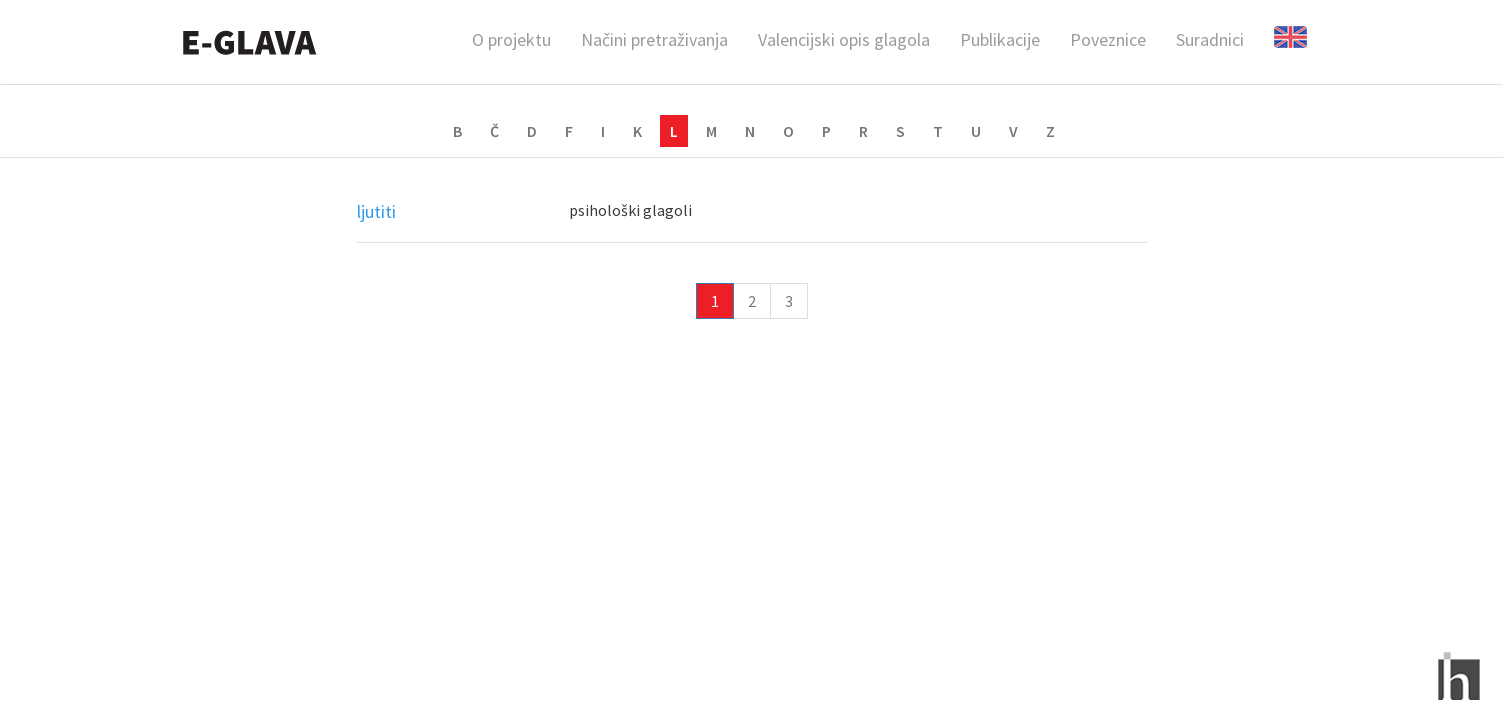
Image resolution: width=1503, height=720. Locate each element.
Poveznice (1108, 39)
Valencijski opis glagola (844, 39)
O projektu (511, 39)
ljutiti (376, 211)
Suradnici (1210, 39)
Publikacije (1000, 39)
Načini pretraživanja (654, 39)
